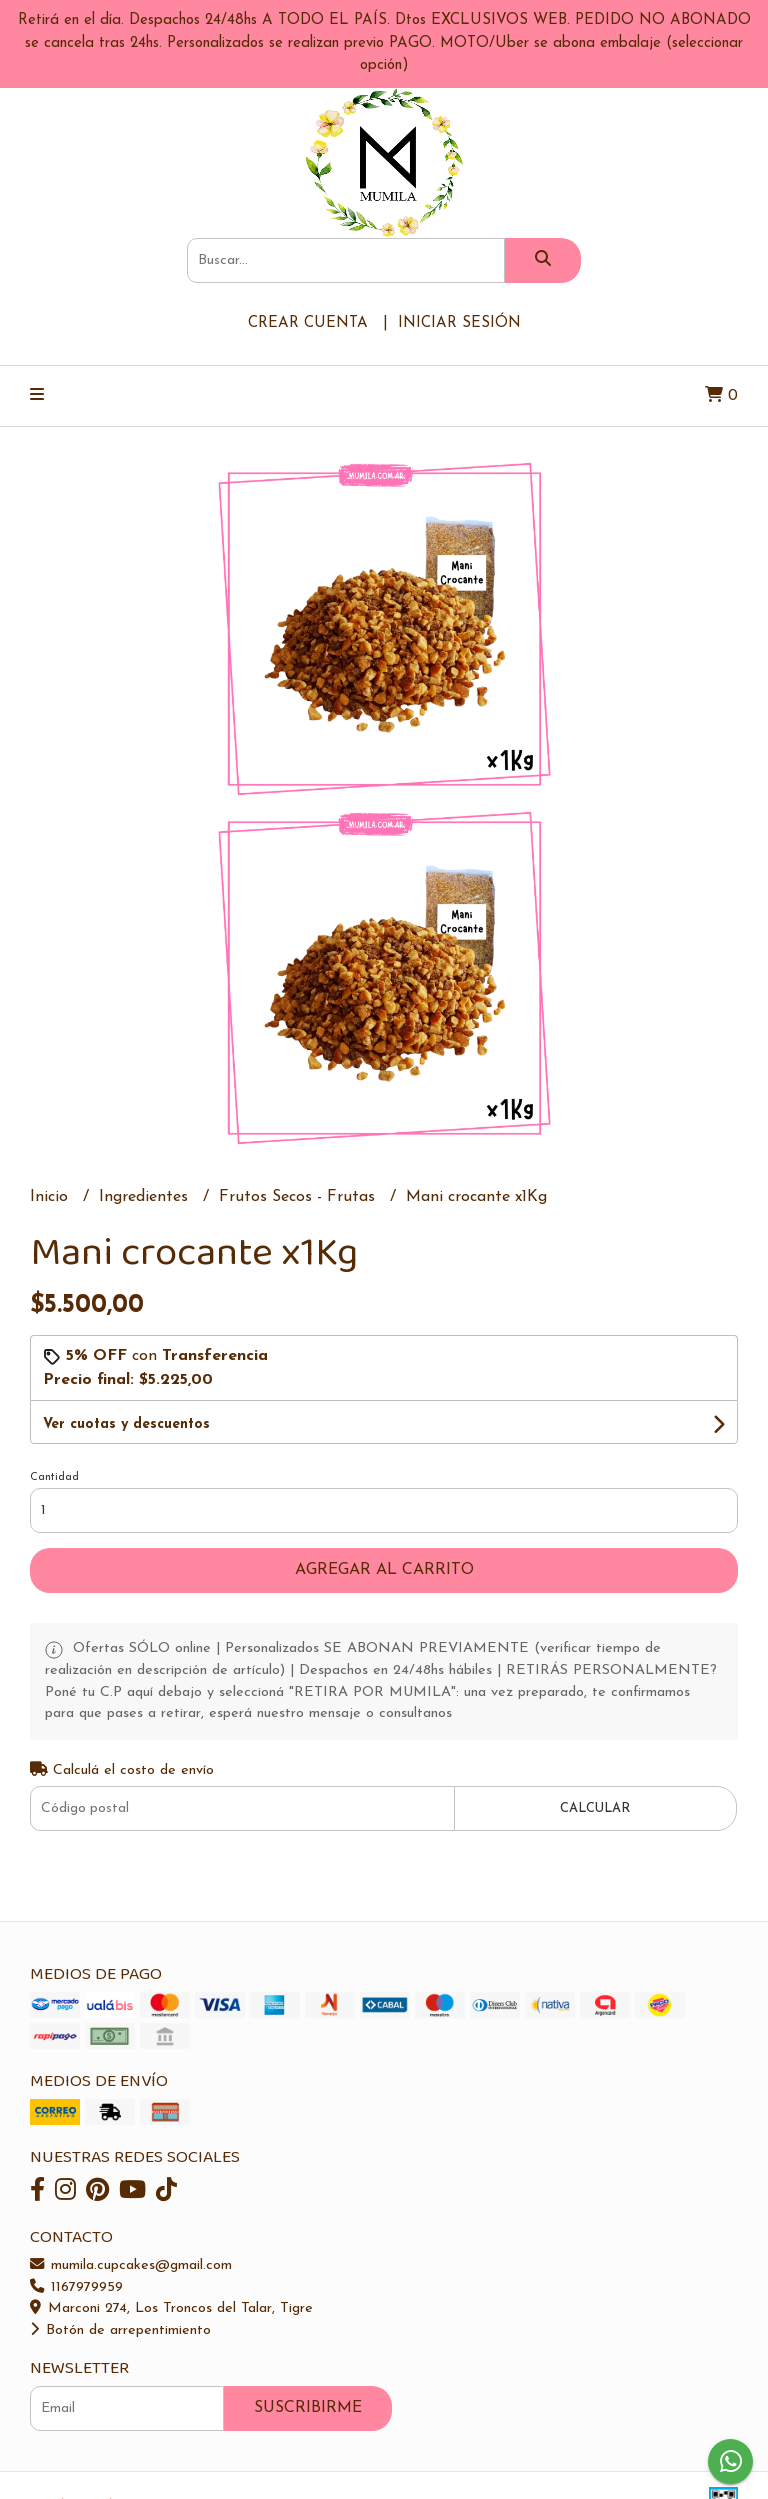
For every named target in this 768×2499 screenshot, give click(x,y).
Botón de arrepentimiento (120, 2330)
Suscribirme (308, 2408)
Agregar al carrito (384, 1570)
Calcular (595, 1808)
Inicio (51, 1197)
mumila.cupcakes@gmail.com (131, 2265)
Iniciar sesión (459, 323)
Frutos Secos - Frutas (299, 1197)
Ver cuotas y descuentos (126, 1424)
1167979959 (76, 2287)
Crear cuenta (308, 323)
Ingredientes (146, 1197)
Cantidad (54, 1477)
